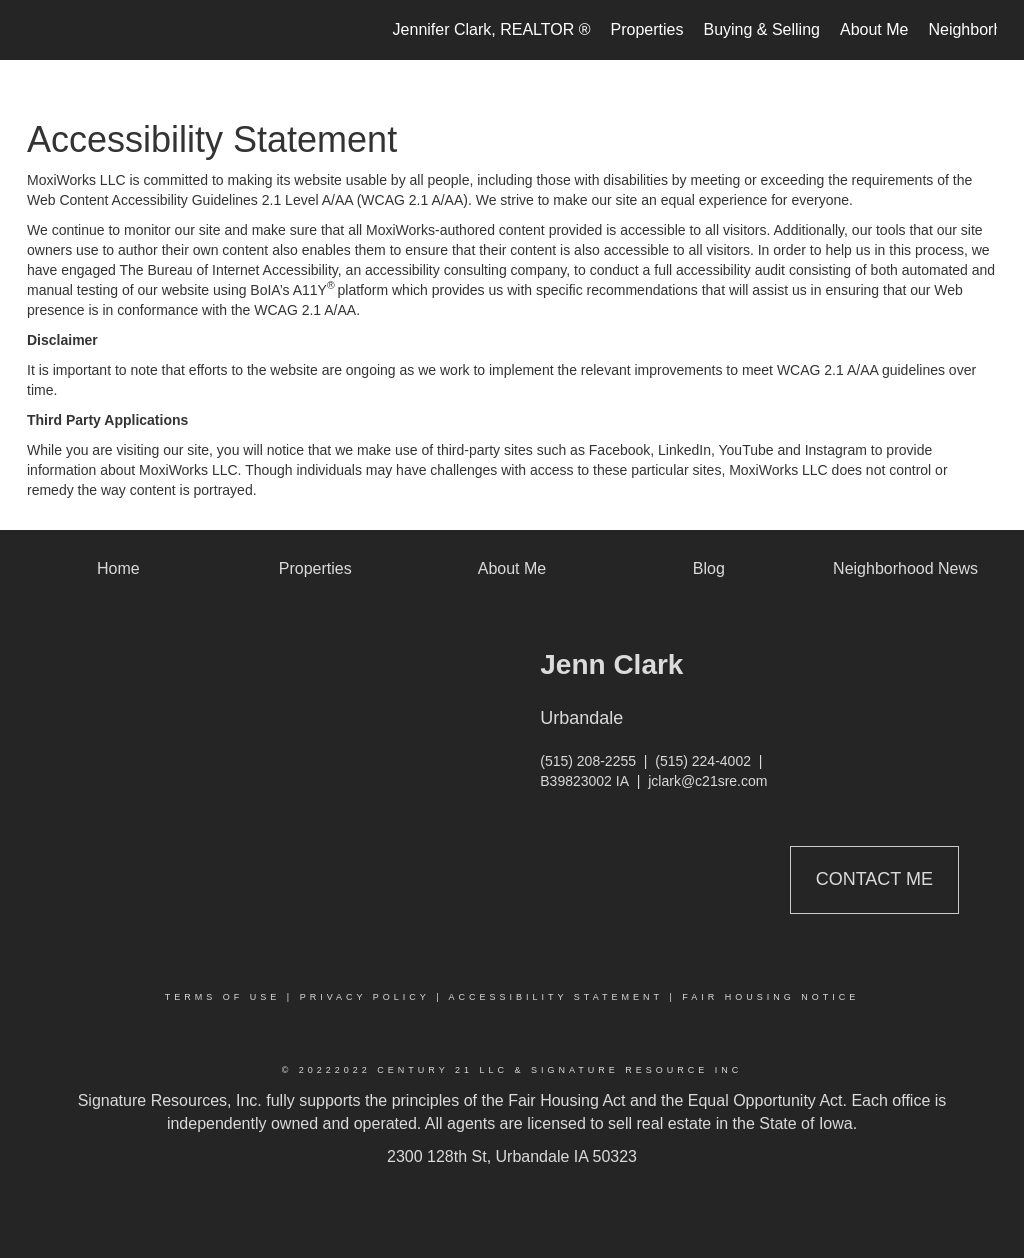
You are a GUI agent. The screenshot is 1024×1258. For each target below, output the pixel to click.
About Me (874, 29)
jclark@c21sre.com (707, 781)
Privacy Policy (365, 997)
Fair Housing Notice (770, 997)
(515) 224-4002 (703, 761)
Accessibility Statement (556, 997)
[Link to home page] (37, 30)
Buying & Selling (761, 29)
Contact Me (874, 879)
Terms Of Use (223, 997)
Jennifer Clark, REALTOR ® (492, 29)
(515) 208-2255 (588, 761)
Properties (647, 29)
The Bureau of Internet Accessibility (228, 270)
